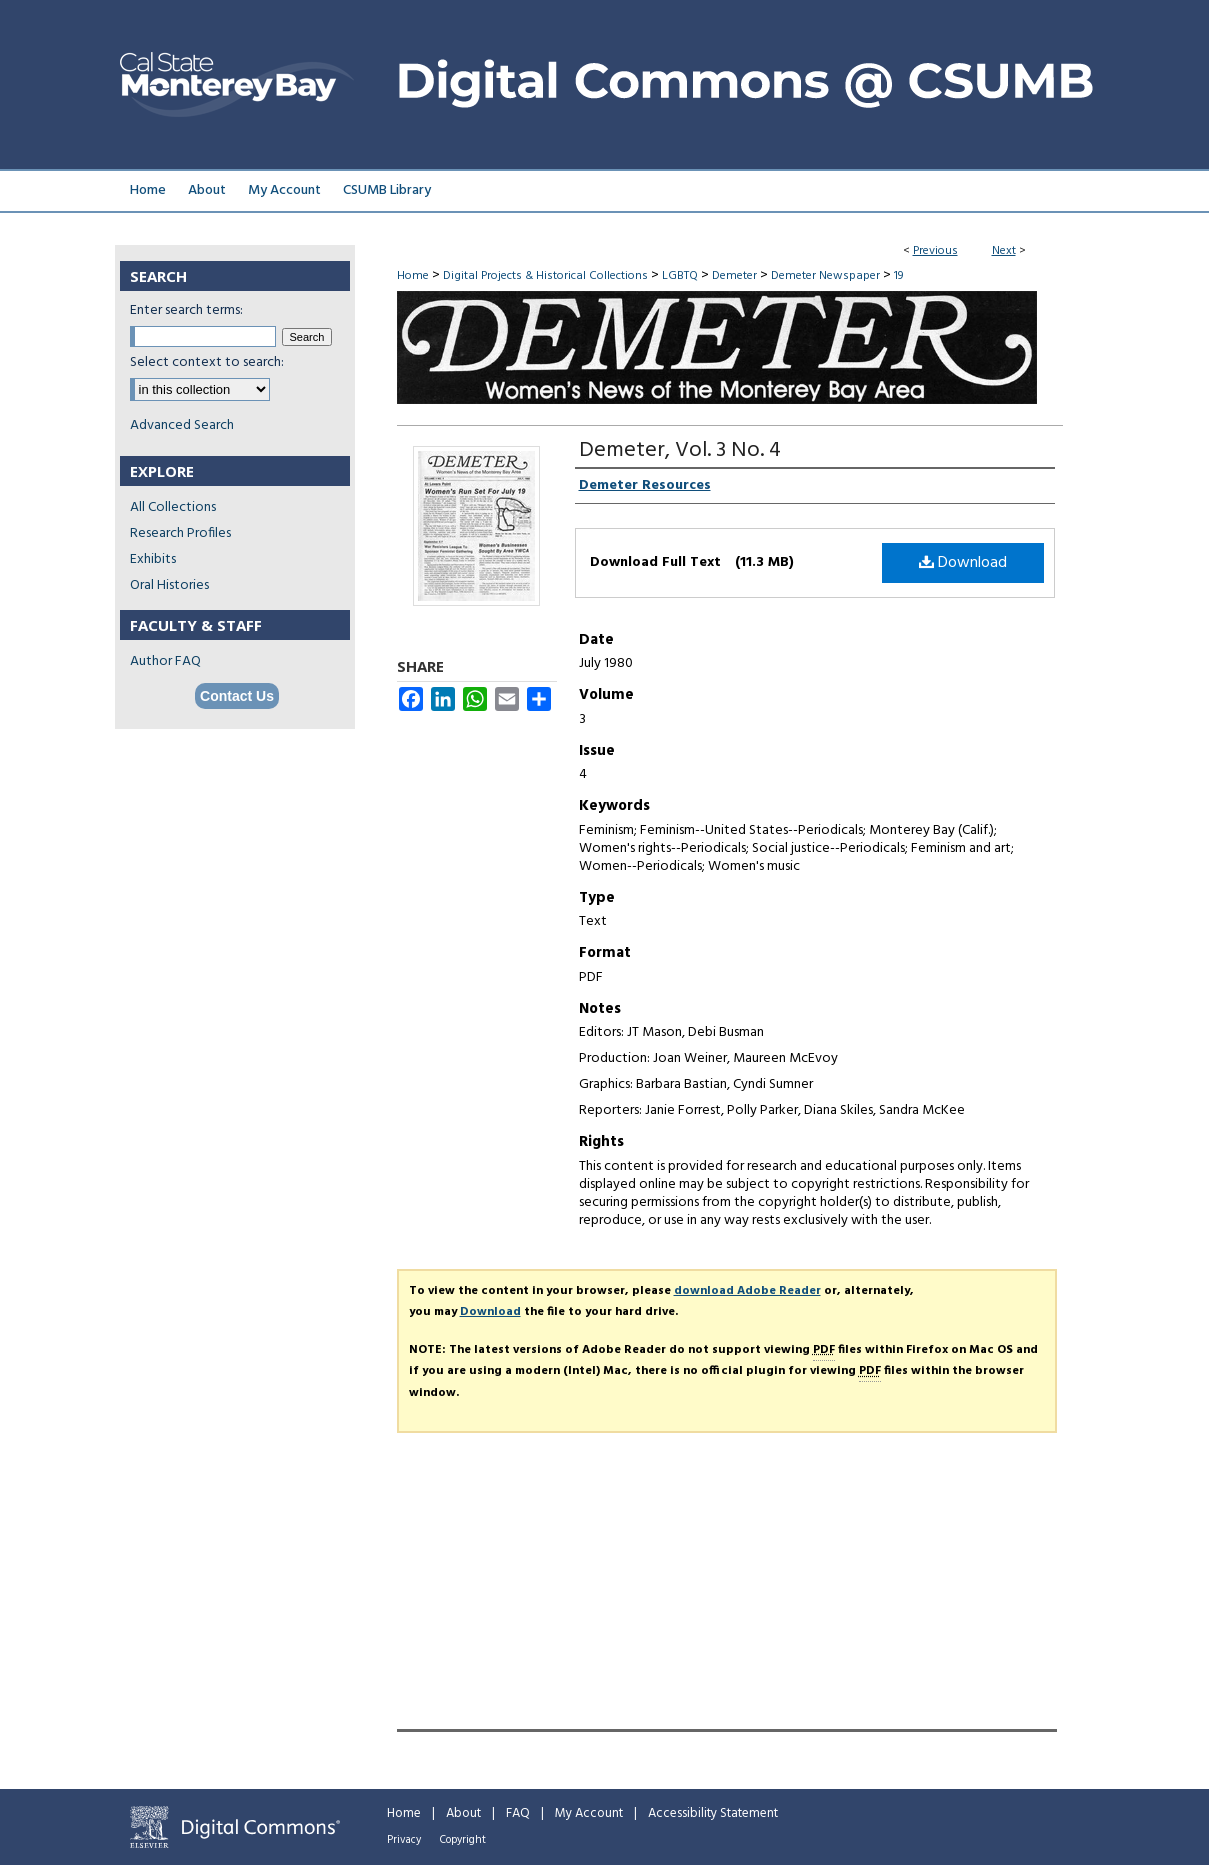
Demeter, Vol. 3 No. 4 (680, 450)
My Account (589, 1813)
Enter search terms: (186, 310)
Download (963, 563)
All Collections (173, 507)
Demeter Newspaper (825, 276)
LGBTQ (680, 276)
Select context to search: (207, 362)
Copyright (463, 1840)
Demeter (734, 276)
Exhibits (153, 559)
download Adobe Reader (747, 1291)
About (463, 1813)
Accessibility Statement (713, 1813)
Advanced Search (182, 425)
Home (413, 276)
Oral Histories (169, 585)
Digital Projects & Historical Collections (545, 276)
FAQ (518, 1813)
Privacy (404, 1840)
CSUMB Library (387, 190)
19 (898, 276)
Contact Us (237, 696)
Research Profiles (180, 533)
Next (1004, 251)
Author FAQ (165, 661)
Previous (935, 251)
